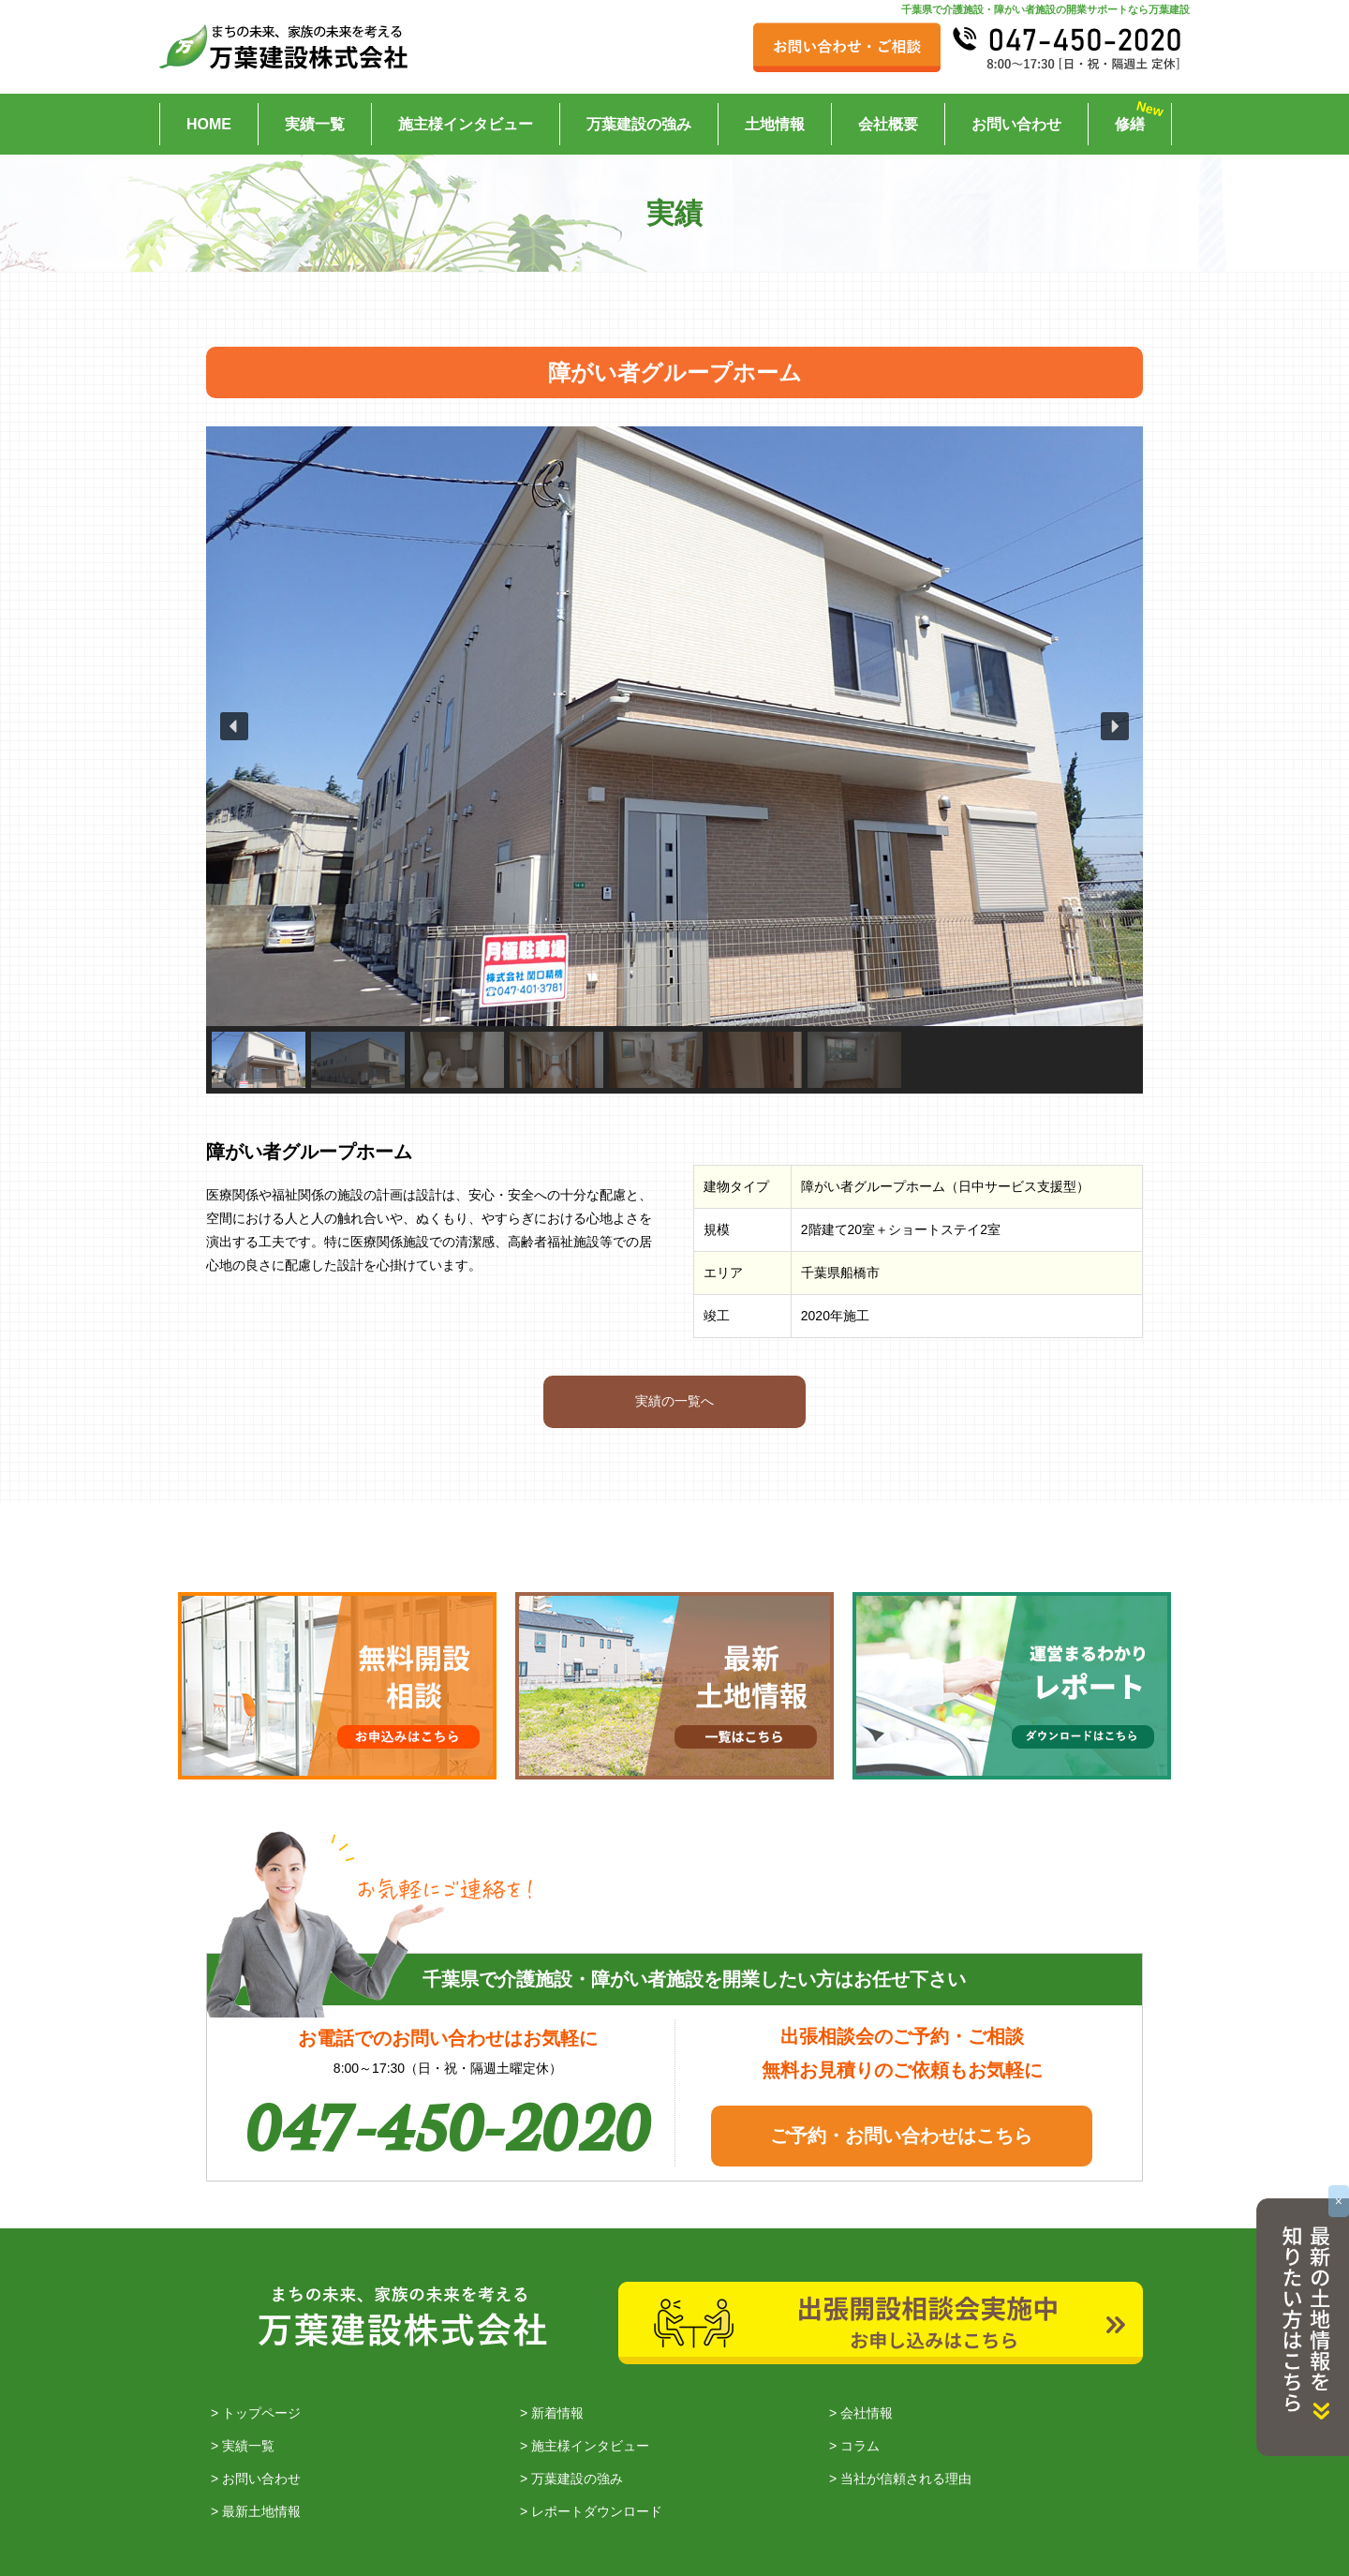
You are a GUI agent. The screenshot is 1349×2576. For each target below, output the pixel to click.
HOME (208, 124)
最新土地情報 (261, 2511)
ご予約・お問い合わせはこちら (901, 2135)
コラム (860, 2445)
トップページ (261, 2412)
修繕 (1130, 124)
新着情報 (557, 2412)
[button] (234, 726)
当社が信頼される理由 (905, 2478)
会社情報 (866, 2412)
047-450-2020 (447, 2121)
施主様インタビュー (465, 124)
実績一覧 (315, 124)
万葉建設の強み (638, 124)
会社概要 (888, 124)
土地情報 (775, 124)
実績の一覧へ (674, 1400)
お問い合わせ (1016, 124)
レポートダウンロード (596, 2511)
